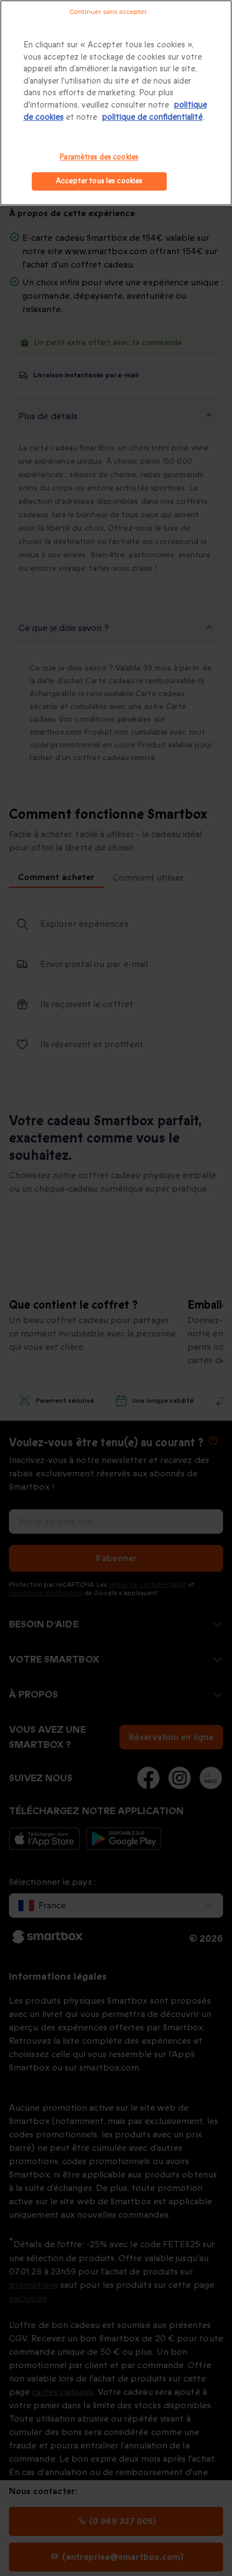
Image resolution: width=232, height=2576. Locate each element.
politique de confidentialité (152, 117)
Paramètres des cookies (99, 157)
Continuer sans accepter (108, 12)
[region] (116, 103)
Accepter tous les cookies (99, 181)
